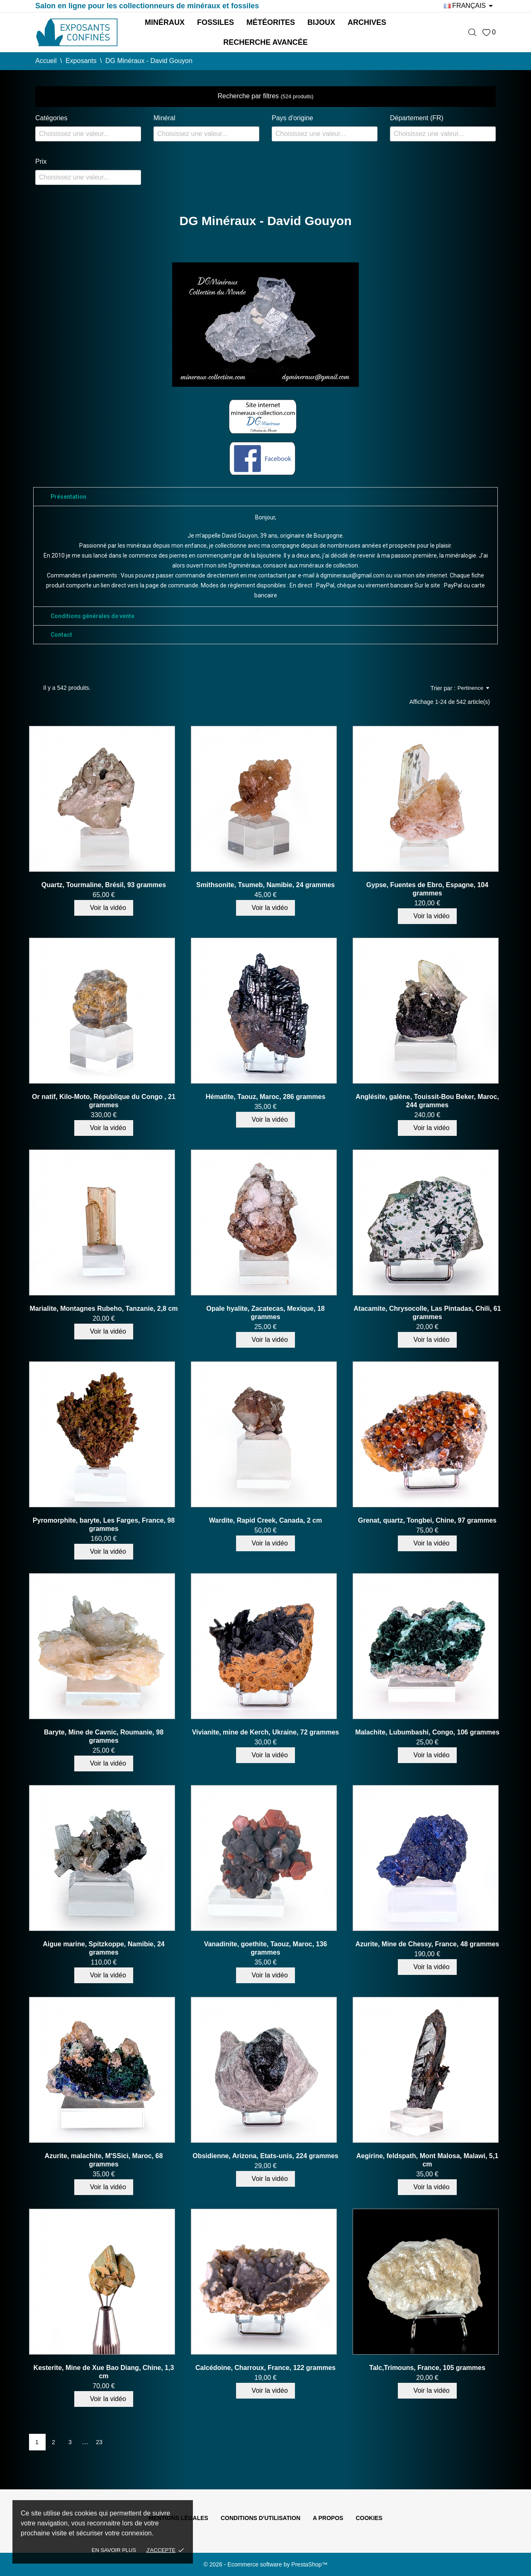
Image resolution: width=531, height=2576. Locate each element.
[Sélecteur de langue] (470, 6)
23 (99, 2442)
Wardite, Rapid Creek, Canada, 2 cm (265, 1520)
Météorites (270, 22)
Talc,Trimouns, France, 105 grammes (427, 2367)
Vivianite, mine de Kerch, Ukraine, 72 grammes (265, 1732)
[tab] (265, 497)
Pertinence (473, 688)
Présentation (68, 496)
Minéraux (165, 22)
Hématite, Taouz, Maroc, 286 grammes (266, 1096)
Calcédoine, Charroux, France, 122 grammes (265, 2367)
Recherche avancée (265, 42)
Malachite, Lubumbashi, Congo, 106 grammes (427, 1732)
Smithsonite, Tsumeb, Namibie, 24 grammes (265, 884)
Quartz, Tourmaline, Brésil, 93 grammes (103, 884)
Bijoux (321, 22)
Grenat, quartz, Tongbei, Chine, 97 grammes (427, 1520)
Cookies (369, 2518)
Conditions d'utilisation (260, 2518)
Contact (61, 634)
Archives (367, 22)
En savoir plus (114, 2550)
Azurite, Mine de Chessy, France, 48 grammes (427, 1944)
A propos (328, 2518)
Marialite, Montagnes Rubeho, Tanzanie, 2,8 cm (103, 1308)
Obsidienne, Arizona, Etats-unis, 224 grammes (265, 2155)
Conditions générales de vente (92, 616)
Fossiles (215, 22)
